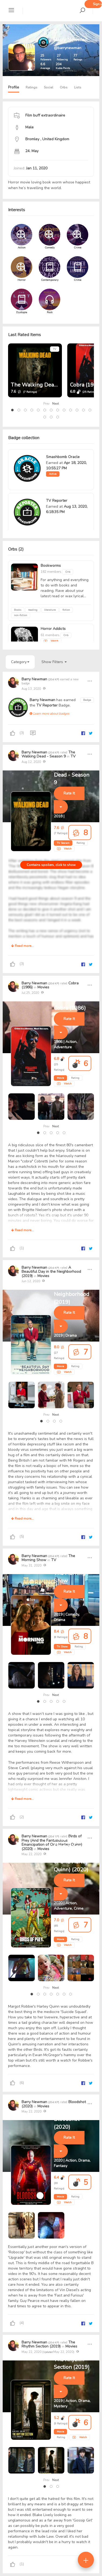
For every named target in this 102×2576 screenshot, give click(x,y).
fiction (66, 610)
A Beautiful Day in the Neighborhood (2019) (51, 1271)
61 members (50, 635)
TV (54, 349)
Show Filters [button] (54, 661)
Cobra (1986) (86, 384)
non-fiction (20, 615)
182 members (51, 571)
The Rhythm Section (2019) (48, 2344)
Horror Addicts (53, 628)
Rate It (69, 793)
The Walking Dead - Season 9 (47, 384)
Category (20, 661)
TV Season (63, 843)
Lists (77, 87)
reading (32, 610)
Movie (60, 1078)
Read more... (22, 946)
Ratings (31, 87)
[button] (12, 410)
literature (50, 610)
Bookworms (51, 565)
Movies (43, 987)
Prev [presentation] (46, 403)
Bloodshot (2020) (66, 2123)
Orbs (64, 87)
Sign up (97, 4)
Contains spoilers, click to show (51, 865)
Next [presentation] (55, 403)
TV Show (62, 1647)
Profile (13, 87)
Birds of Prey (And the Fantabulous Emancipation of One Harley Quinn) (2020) (52, 1842)
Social (48, 87)
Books (17, 610)
